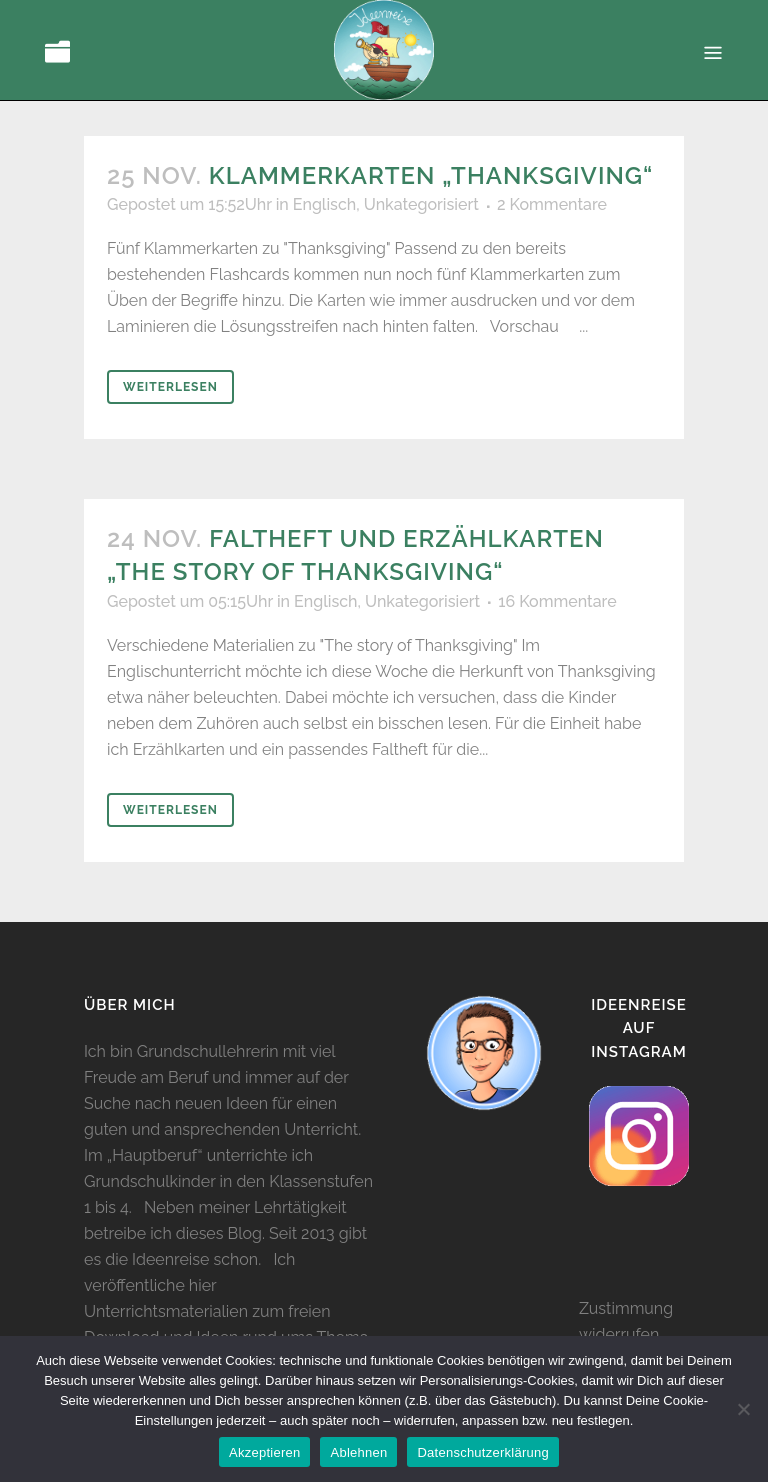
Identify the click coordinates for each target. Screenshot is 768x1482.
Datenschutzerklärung (482, 1452)
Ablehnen (358, 1452)
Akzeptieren (264, 1452)
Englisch (324, 204)
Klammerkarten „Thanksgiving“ (431, 175)
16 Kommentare (557, 601)
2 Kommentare (552, 204)
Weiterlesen (170, 387)
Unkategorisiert (421, 204)
